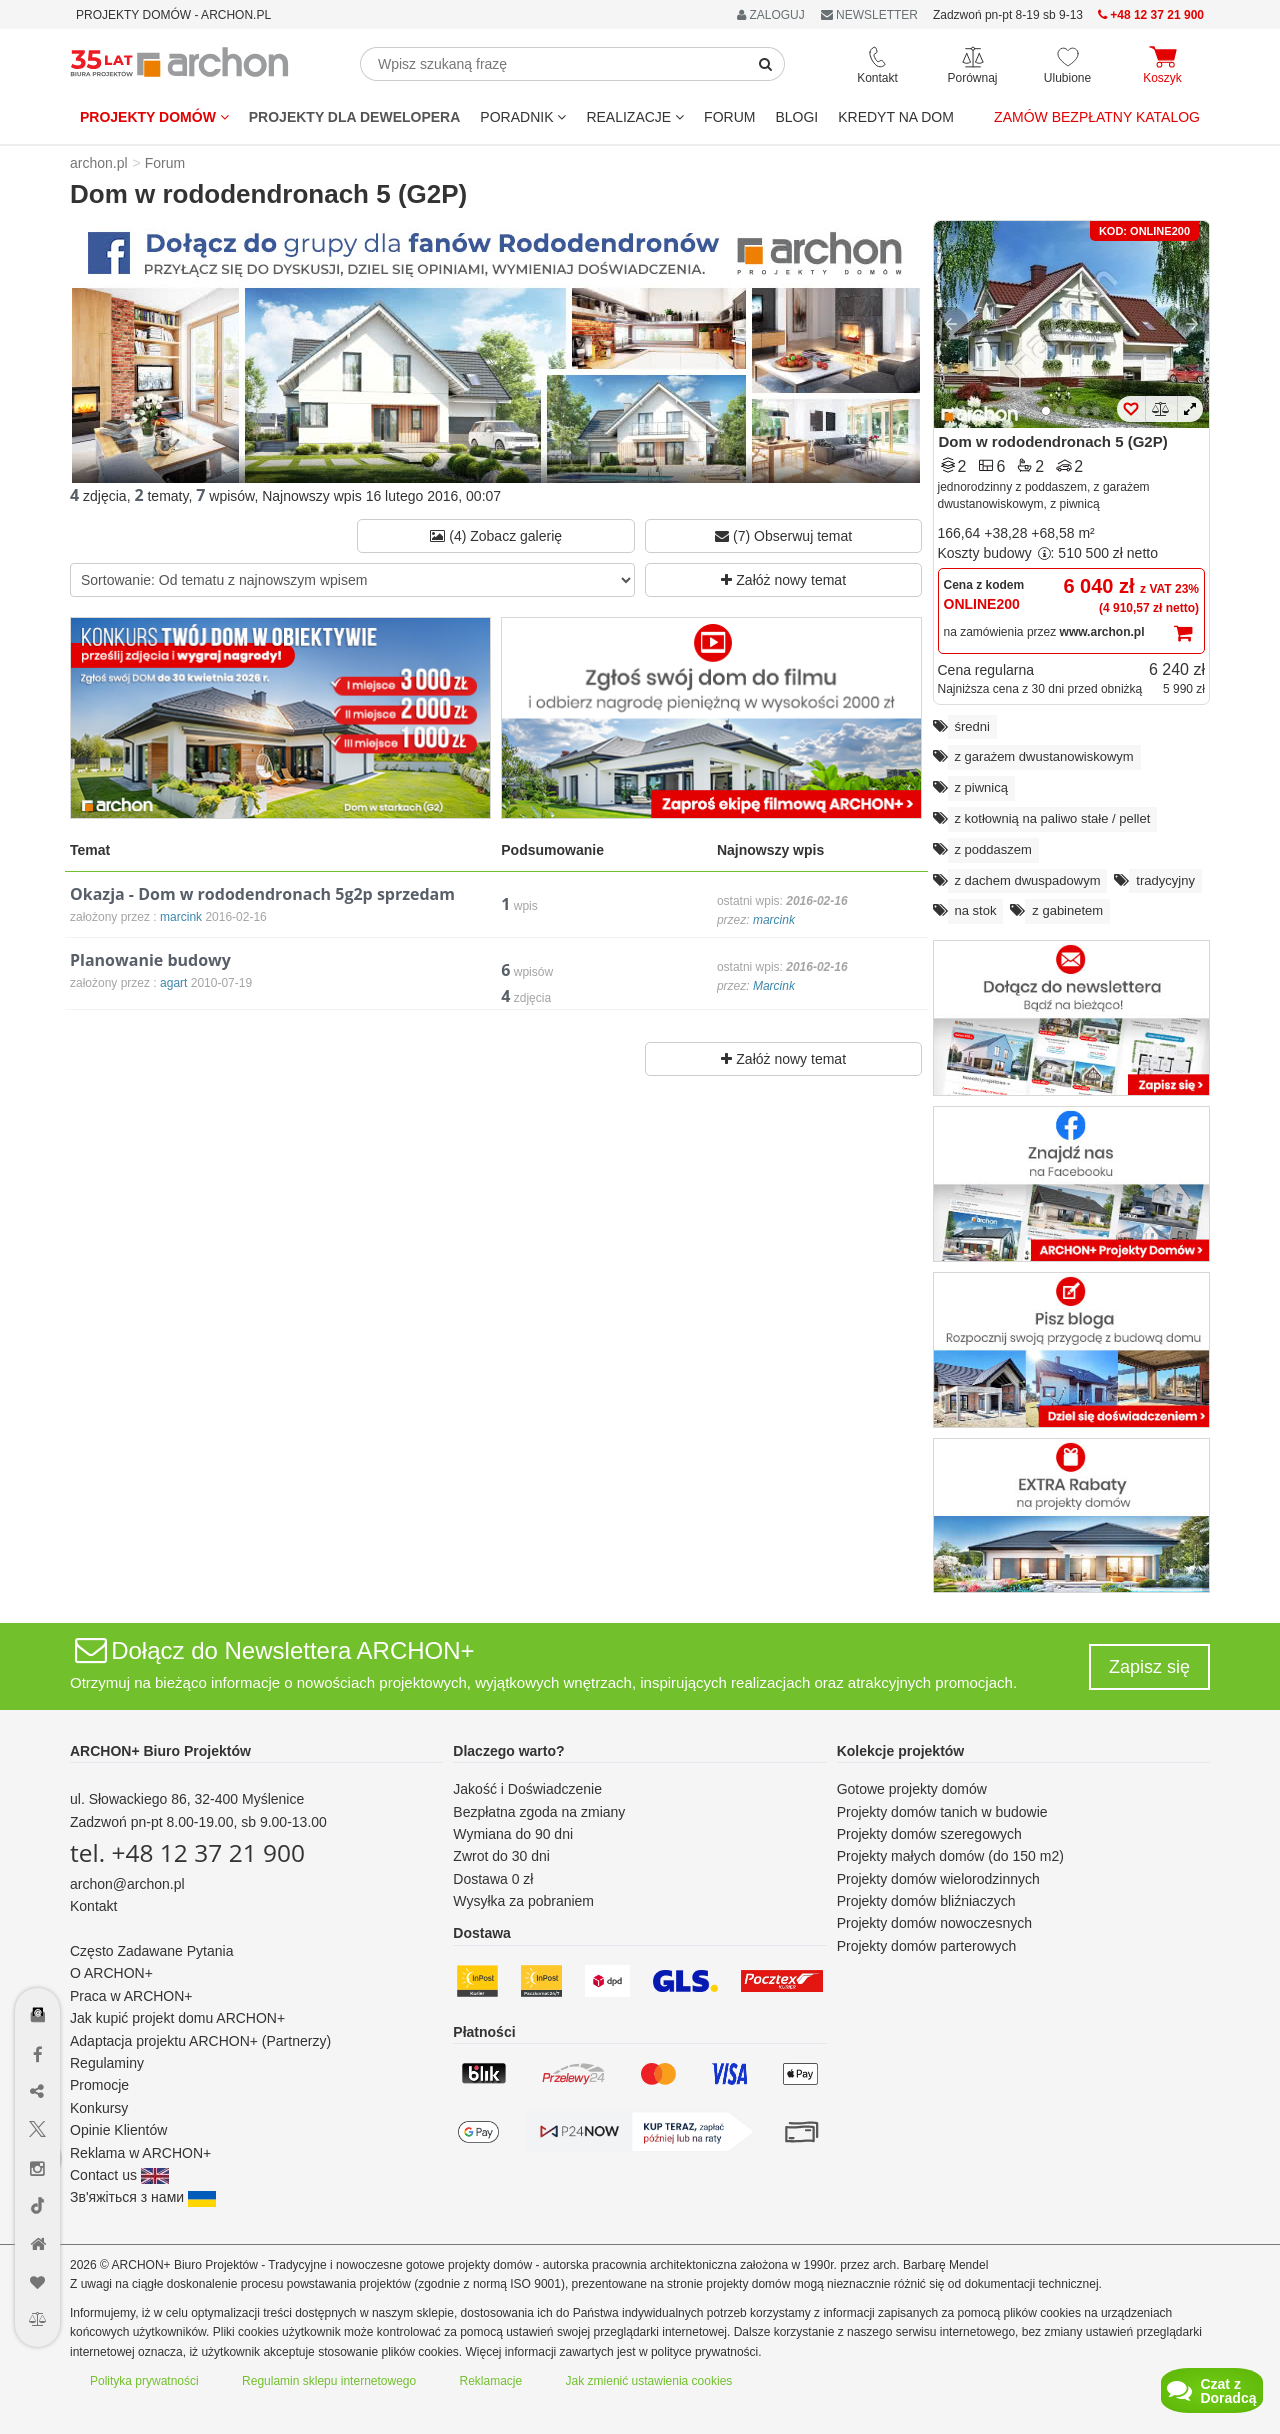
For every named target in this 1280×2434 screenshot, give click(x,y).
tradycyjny (1165, 880)
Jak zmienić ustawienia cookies (649, 2381)
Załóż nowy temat (783, 580)
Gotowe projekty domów (912, 1789)
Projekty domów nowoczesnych (934, 1923)
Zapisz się (1149, 1667)
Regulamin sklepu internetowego (329, 2381)
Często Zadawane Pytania (151, 1951)
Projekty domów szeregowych (929, 1834)
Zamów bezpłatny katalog (1097, 117)
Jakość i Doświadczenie (527, 1789)
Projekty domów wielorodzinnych (938, 1879)
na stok (976, 910)
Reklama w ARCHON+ (140, 2153)
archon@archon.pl (127, 1884)
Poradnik (523, 117)
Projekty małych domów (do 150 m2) (950, 1856)
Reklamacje (491, 2381)
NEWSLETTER (869, 15)
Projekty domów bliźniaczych (926, 1901)
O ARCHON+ (111, 1973)
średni (972, 726)
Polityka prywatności (144, 2381)
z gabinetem (1067, 910)
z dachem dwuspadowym (1028, 880)
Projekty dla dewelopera (355, 117)
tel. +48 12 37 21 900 (187, 1852)
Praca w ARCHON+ (131, 1996)
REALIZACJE (635, 117)
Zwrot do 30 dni (501, 1856)
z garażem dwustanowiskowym (1044, 756)
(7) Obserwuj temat (783, 536)
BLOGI (796, 117)
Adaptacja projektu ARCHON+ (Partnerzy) (200, 2041)
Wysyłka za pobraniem (523, 1901)
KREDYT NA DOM (896, 117)
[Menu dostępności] (38, 1956)
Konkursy (99, 2108)
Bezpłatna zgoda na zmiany (539, 1812)
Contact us (119, 2175)
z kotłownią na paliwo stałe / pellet (1053, 818)
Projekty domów (154, 117)
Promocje (99, 2085)
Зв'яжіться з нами (143, 2197)
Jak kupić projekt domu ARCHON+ (177, 2018)
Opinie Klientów (118, 2130)
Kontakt (93, 1906)
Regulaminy (107, 2063)
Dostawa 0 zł (493, 1879)
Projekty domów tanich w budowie (942, 1812)
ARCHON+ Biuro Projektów (160, 1751)
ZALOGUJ (771, 15)
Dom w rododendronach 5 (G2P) (1053, 441)
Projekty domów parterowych (927, 1946)
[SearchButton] (766, 64)
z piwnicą (981, 787)
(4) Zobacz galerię (496, 536)
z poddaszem (993, 849)
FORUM (729, 117)
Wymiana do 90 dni (513, 1834)
